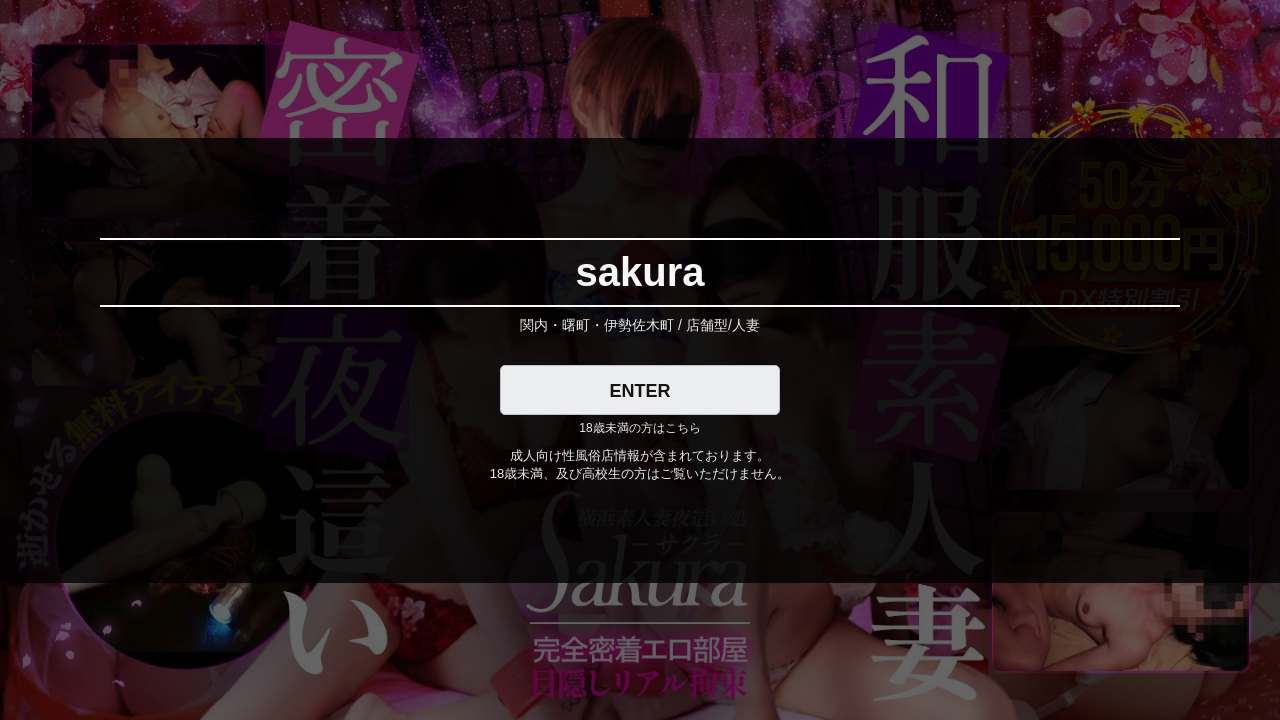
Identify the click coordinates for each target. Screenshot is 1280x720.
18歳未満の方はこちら (639, 428)
